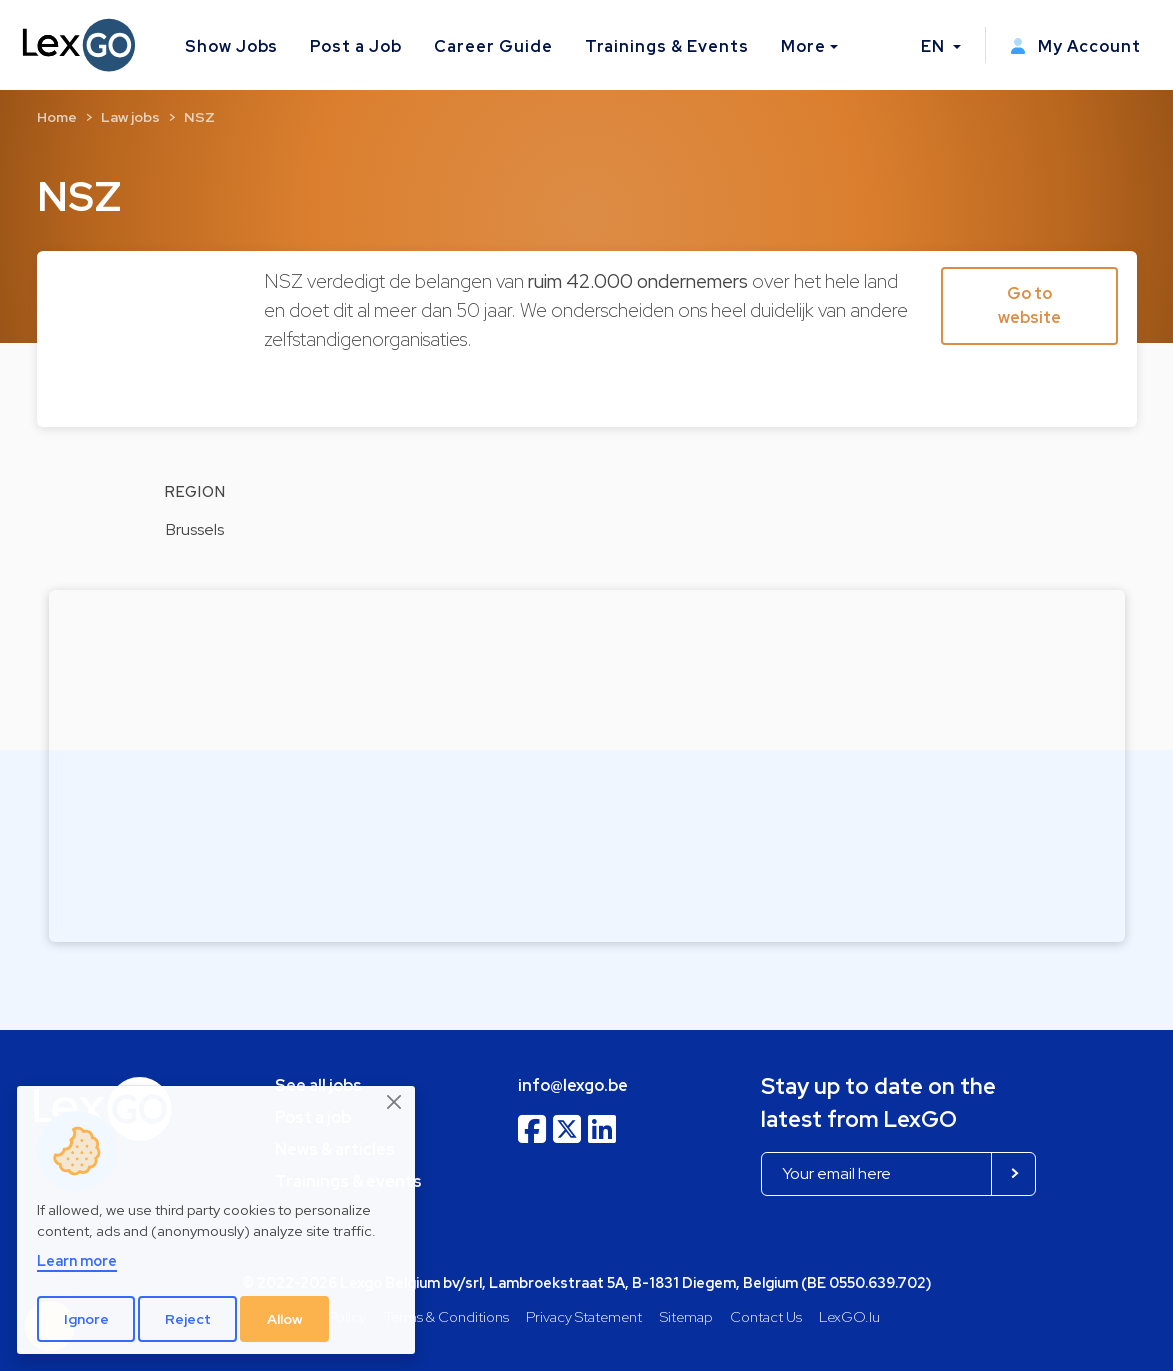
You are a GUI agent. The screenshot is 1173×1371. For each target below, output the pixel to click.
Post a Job (356, 46)
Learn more (77, 1260)
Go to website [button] (1029, 305)
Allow (285, 1319)
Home (57, 117)
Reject (188, 1319)
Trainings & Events (667, 46)
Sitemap (686, 1316)
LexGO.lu (849, 1316)
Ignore (86, 1319)
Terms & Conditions (446, 1316)
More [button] (803, 46)
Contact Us (766, 1316)
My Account (1075, 46)
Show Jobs (232, 46)
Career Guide (493, 46)
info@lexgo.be (573, 1085)
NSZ (199, 117)
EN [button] (935, 46)
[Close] (395, 1103)
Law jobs (130, 117)
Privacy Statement (584, 1316)
